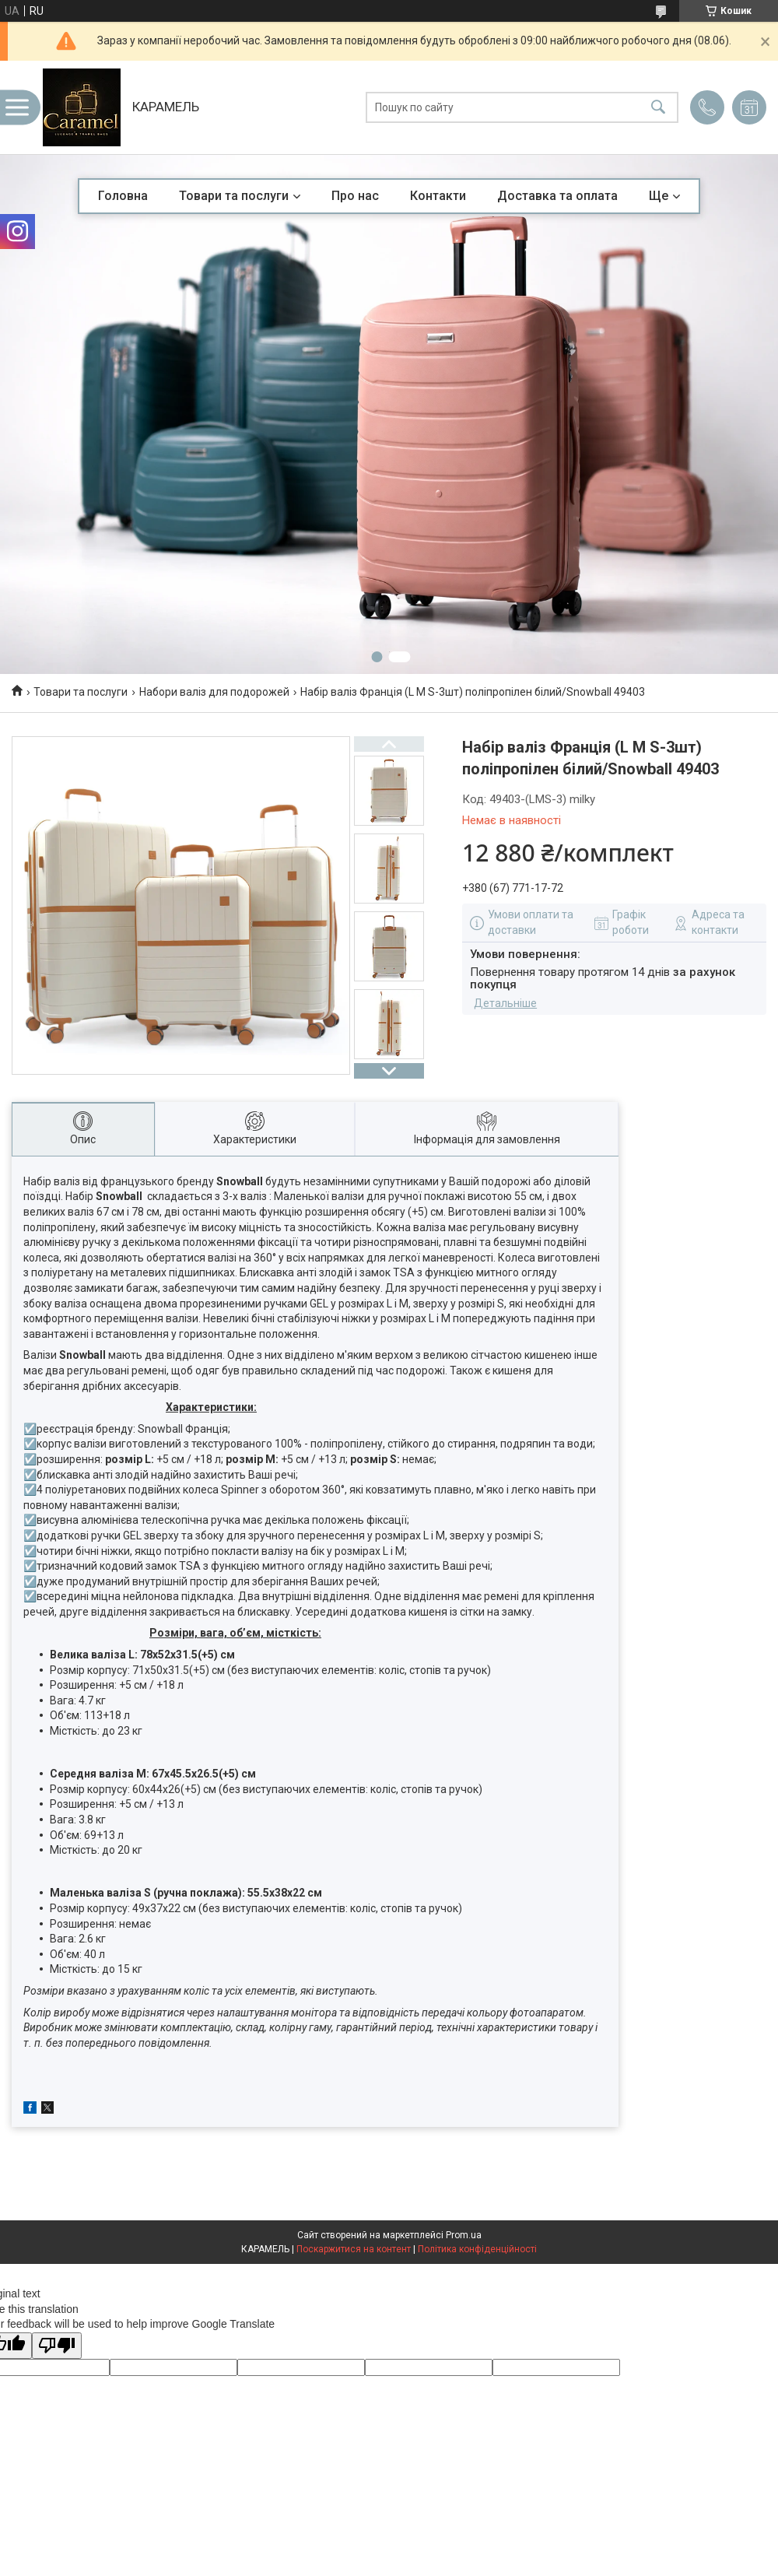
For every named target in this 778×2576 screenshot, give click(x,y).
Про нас (355, 195)
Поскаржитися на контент (353, 2249)
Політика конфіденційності (477, 2249)
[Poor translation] (57, 2346)
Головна (123, 195)
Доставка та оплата (557, 195)
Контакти (438, 195)
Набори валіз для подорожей (214, 692)
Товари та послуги (234, 195)
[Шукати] (658, 107)
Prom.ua (464, 2235)
